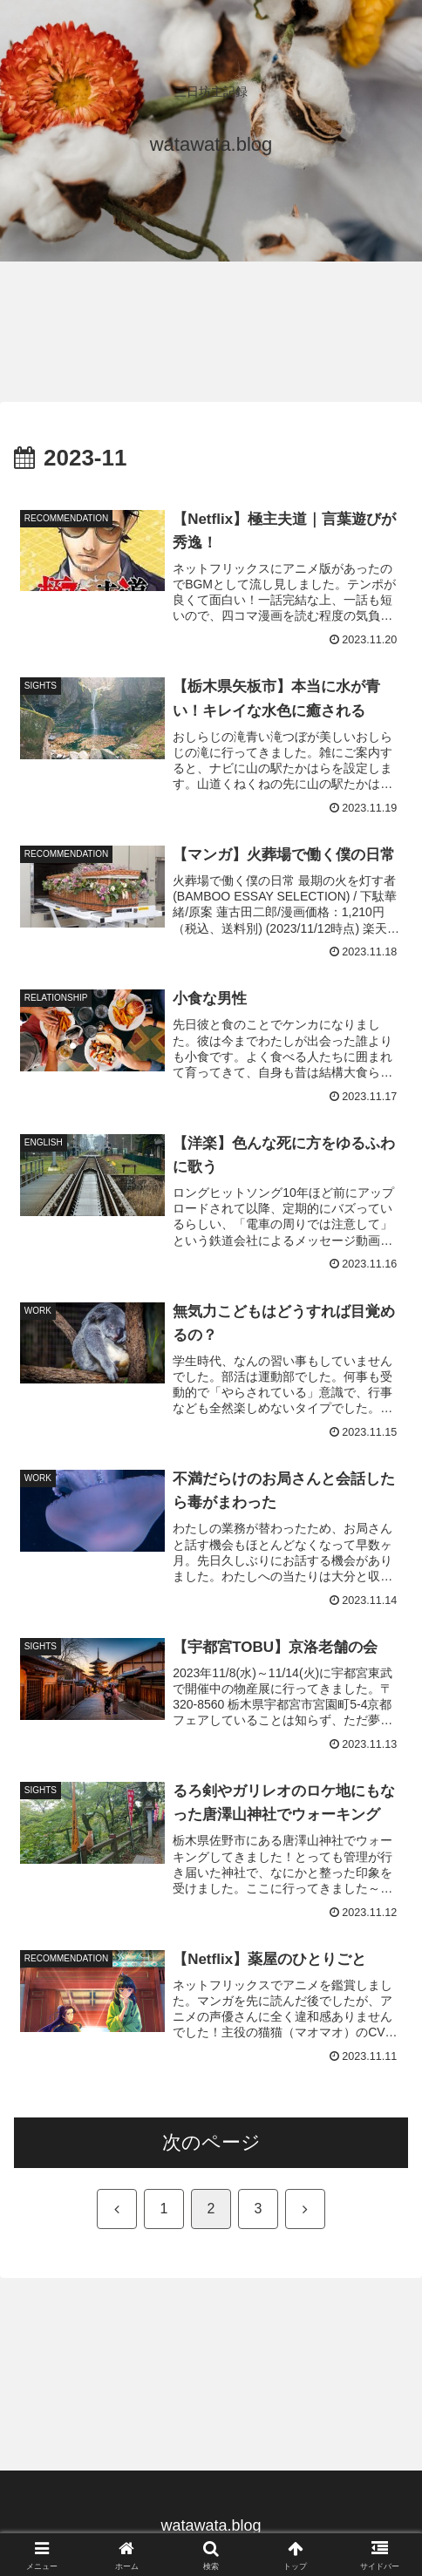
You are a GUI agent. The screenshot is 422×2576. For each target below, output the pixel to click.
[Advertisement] (139, 320)
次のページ (211, 2142)
